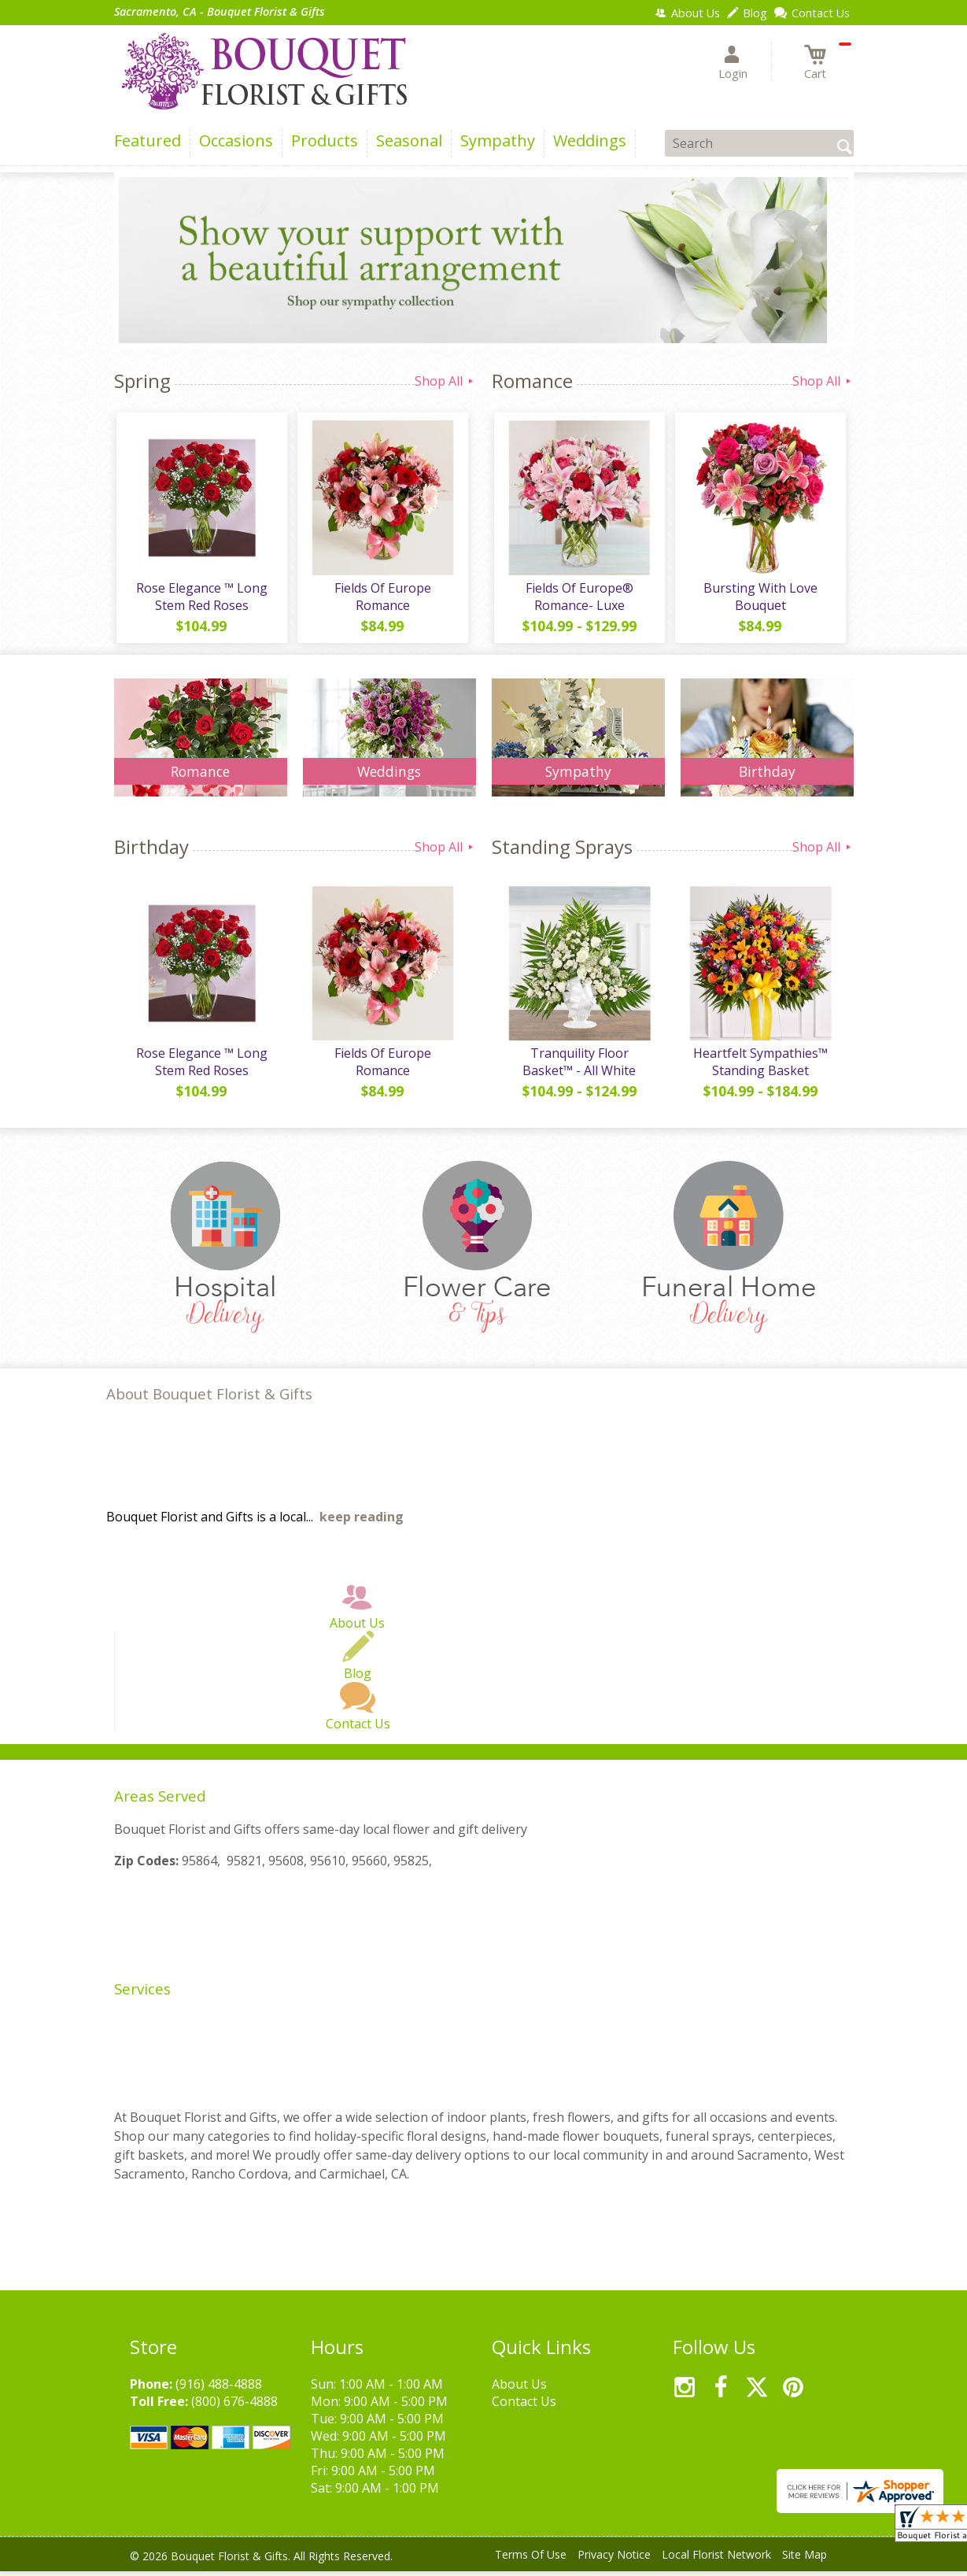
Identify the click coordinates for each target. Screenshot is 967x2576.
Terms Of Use (531, 2559)
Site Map (804, 2559)
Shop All (445, 381)
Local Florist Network (716, 2559)
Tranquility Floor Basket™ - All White (578, 1067)
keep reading (361, 1522)
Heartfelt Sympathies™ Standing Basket (759, 1067)
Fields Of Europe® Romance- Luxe (578, 599)
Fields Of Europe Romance (381, 599)
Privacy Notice (614, 2559)
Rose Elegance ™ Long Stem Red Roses (200, 599)
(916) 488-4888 (218, 2388)
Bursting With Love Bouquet (759, 599)
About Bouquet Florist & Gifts (209, 1399)
